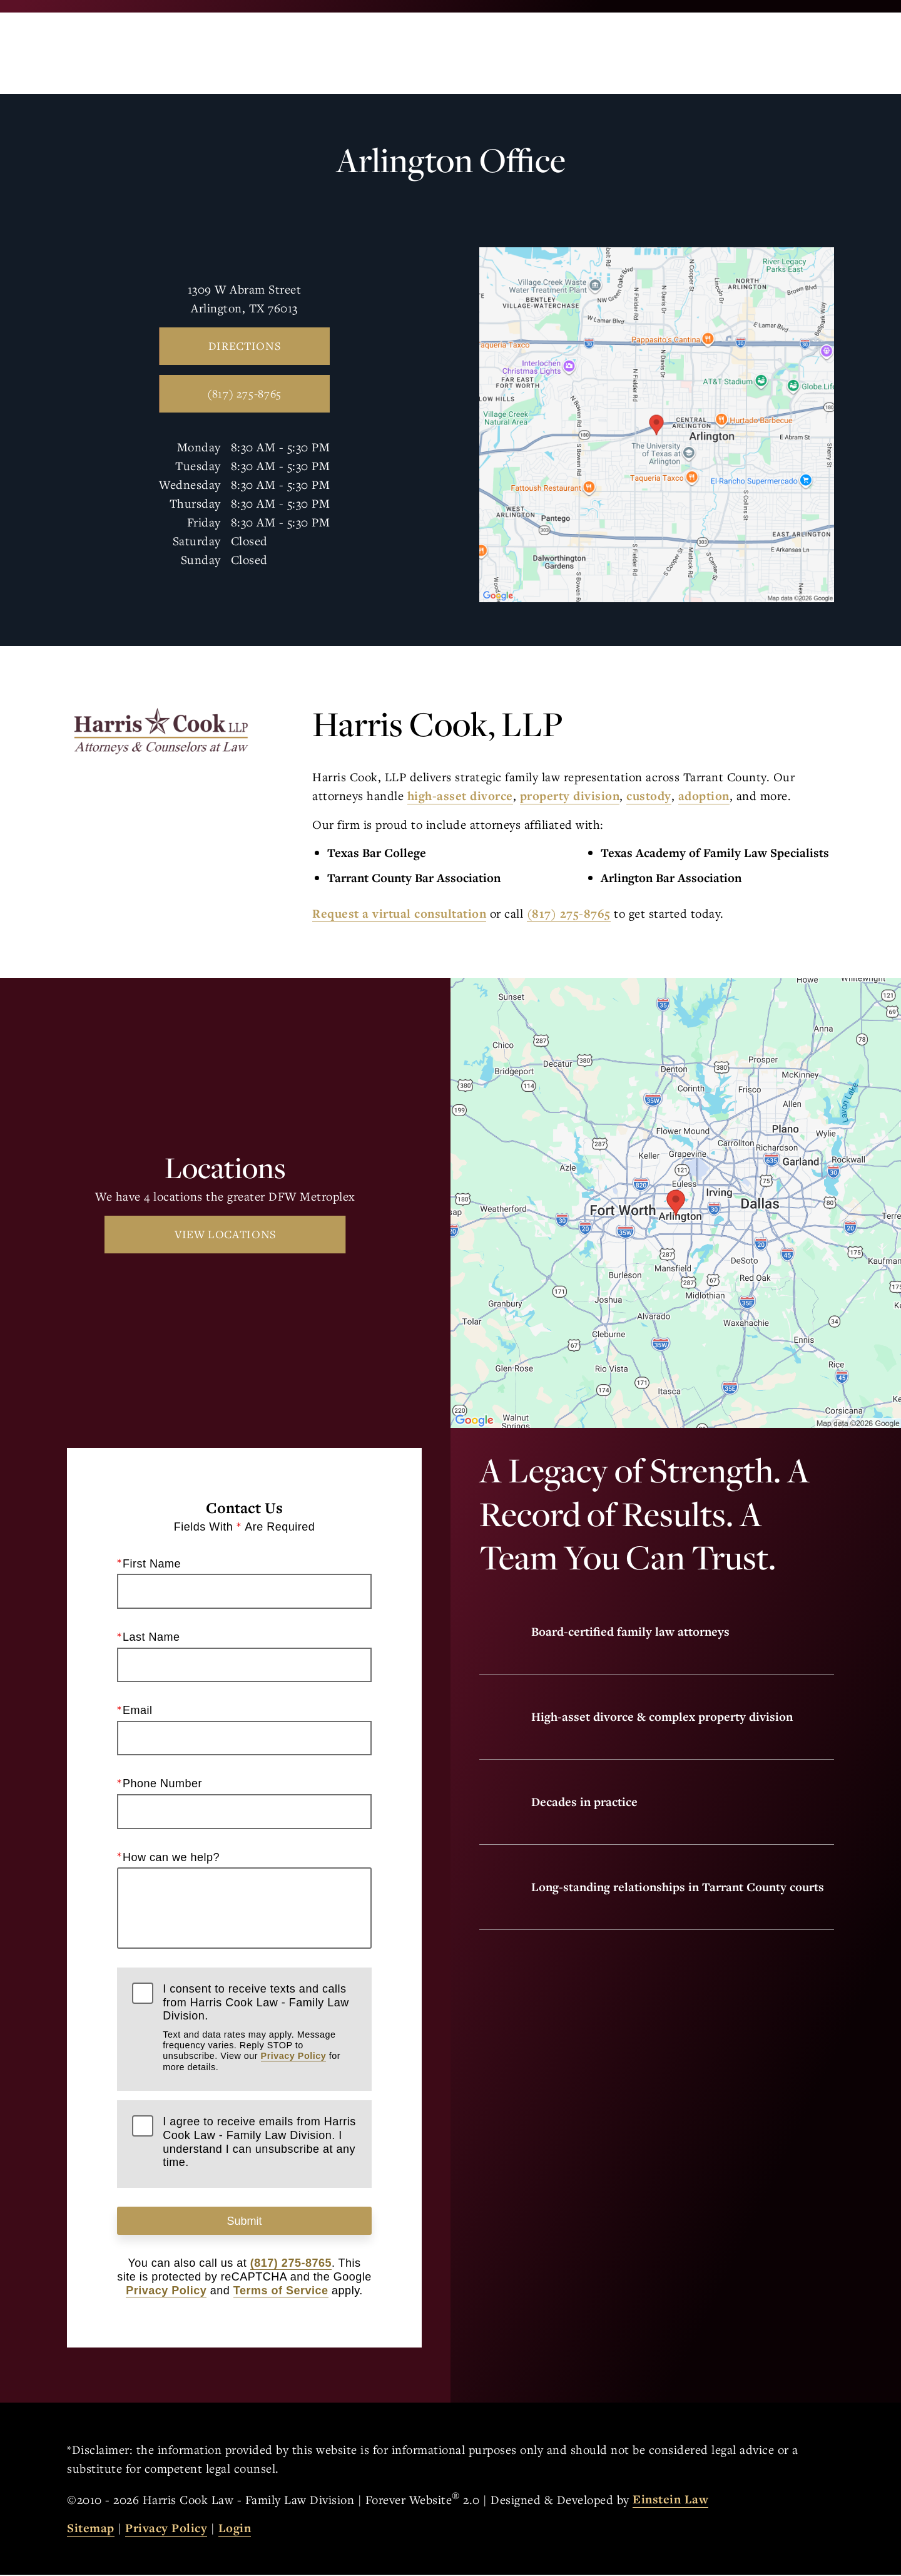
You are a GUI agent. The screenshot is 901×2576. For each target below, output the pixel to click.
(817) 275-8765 (569, 913)
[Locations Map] (656, 423)
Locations (627, 53)
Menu (802, 53)
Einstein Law (670, 2501)
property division (570, 796)
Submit (244, 2221)
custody (648, 796)
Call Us (541, 53)
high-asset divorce (460, 796)
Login (235, 2530)
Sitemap (91, 2530)
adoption (704, 796)
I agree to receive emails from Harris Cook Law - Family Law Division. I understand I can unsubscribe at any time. (259, 2142)
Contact (717, 53)
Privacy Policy (294, 2056)
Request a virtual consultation (399, 913)
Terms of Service (280, 2292)
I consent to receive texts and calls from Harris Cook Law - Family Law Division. (259, 2028)
